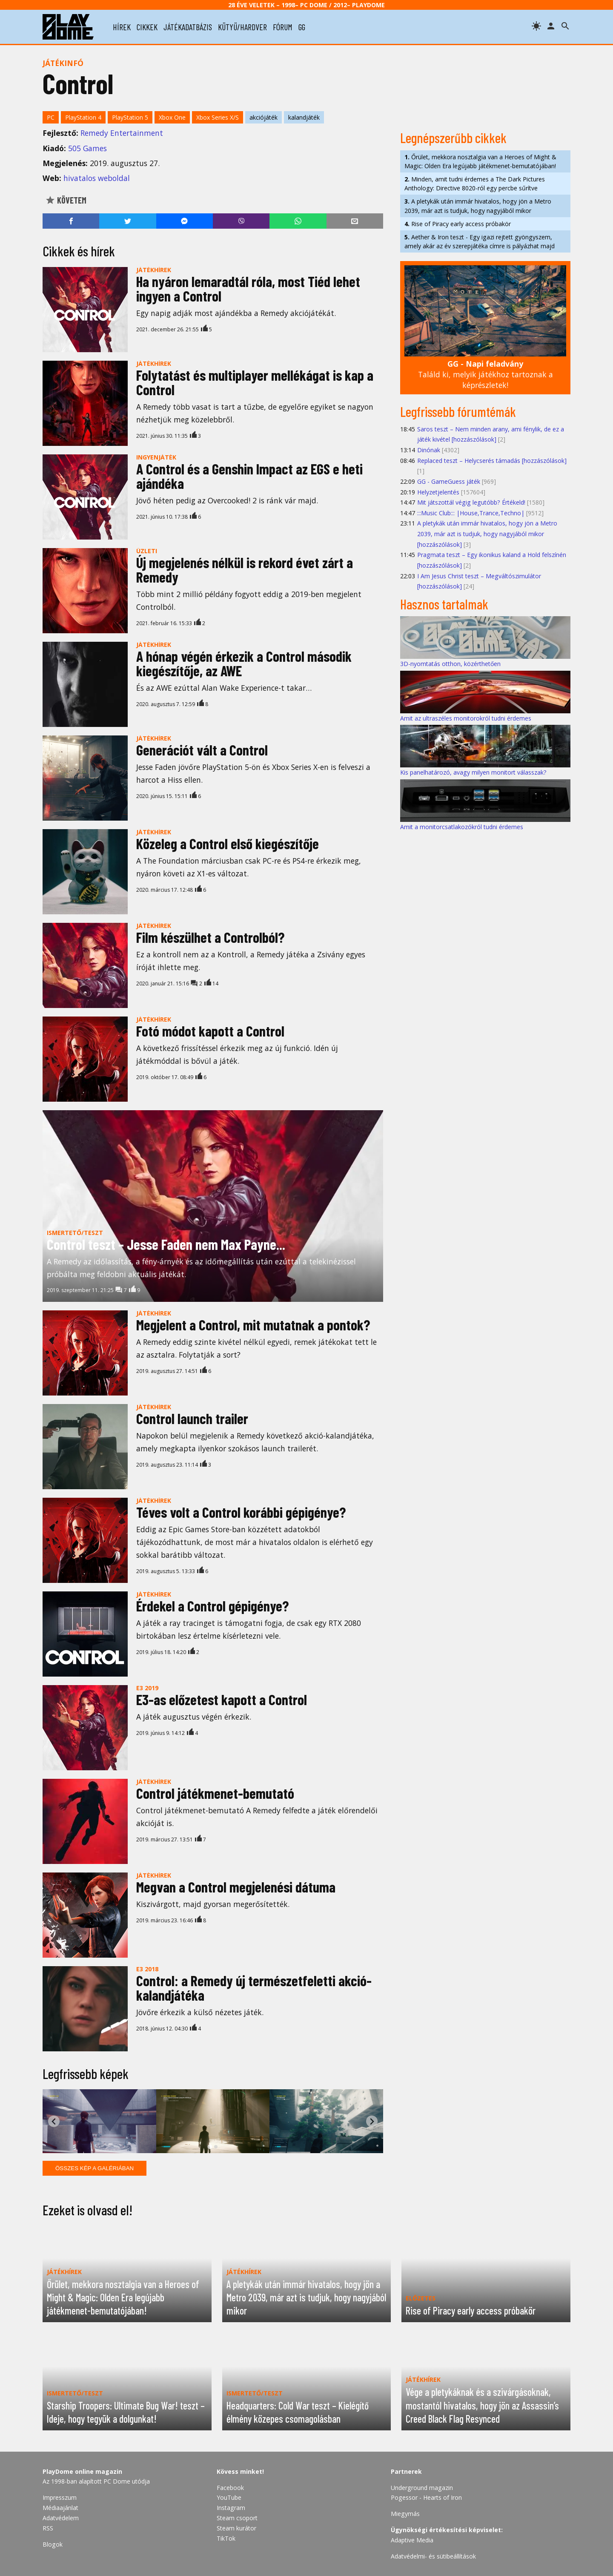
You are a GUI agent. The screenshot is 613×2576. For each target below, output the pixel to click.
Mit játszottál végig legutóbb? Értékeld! (471, 502)
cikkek (147, 27)
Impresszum (60, 2497)
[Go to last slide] (54, 2121)
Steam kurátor (236, 2528)
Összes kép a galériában (94, 2168)
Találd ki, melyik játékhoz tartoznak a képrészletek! (485, 374)
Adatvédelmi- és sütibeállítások (433, 2556)
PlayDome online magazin (82, 2471)
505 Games (87, 148)
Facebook (230, 2488)
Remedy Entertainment (121, 133)
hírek (122, 27)
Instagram (231, 2508)
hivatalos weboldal (96, 178)
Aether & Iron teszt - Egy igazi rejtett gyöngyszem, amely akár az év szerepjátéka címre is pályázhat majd (479, 241)
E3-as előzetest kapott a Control (221, 1699)
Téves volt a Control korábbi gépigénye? (241, 1512)
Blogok (53, 2544)
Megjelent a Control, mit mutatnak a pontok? (253, 1324)
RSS (48, 2528)
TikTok (226, 2538)
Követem (65, 200)
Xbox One (172, 117)
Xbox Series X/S (217, 117)
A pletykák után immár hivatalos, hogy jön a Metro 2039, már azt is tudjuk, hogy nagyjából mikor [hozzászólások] (487, 533)
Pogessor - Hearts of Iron (426, 2497)
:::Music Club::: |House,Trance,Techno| (470, 513)
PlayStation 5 (130, 117)
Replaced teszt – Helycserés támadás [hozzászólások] (492, 461)
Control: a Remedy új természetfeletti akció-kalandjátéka (254, 1988)
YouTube (229, 2497)
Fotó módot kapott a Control (210, 1031)
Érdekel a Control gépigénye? (212, 1605)
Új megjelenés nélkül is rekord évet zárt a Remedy (244, 570)
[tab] (209, 2146)
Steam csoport (237, 2518)
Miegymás (405, 2514)
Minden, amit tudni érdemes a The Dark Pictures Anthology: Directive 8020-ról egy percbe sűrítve (474, 183)
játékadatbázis (187, 27)
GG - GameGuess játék (448, 481)
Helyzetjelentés (438, 492)
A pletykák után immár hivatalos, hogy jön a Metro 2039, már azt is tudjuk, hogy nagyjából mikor (477, 205)
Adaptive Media (412, 2540)
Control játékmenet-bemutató (215, 1793)
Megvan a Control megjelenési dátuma (235, 1886)
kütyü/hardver (242, 27)
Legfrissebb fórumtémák (458, 411)
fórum (282, 27)
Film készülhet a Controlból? (210, 937)
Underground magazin (422, 2488)
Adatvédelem (61, 2518)
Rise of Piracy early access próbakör (457, 224)
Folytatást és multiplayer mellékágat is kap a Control (254, 382)
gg (301, 27)
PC (50, 117)
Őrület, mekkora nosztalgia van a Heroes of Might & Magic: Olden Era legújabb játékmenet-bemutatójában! (480, 161)
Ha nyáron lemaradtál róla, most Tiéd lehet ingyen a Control (248, 288)
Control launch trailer (192, 1418)
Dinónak (428, 450)
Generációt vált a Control (202, 749)
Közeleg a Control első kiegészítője (227, 843)
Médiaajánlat (60, 2508)
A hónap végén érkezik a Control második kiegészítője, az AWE (244, 663)
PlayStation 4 (83, 117)
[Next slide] (372, 2121)
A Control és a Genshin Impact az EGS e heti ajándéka (249, 476)
